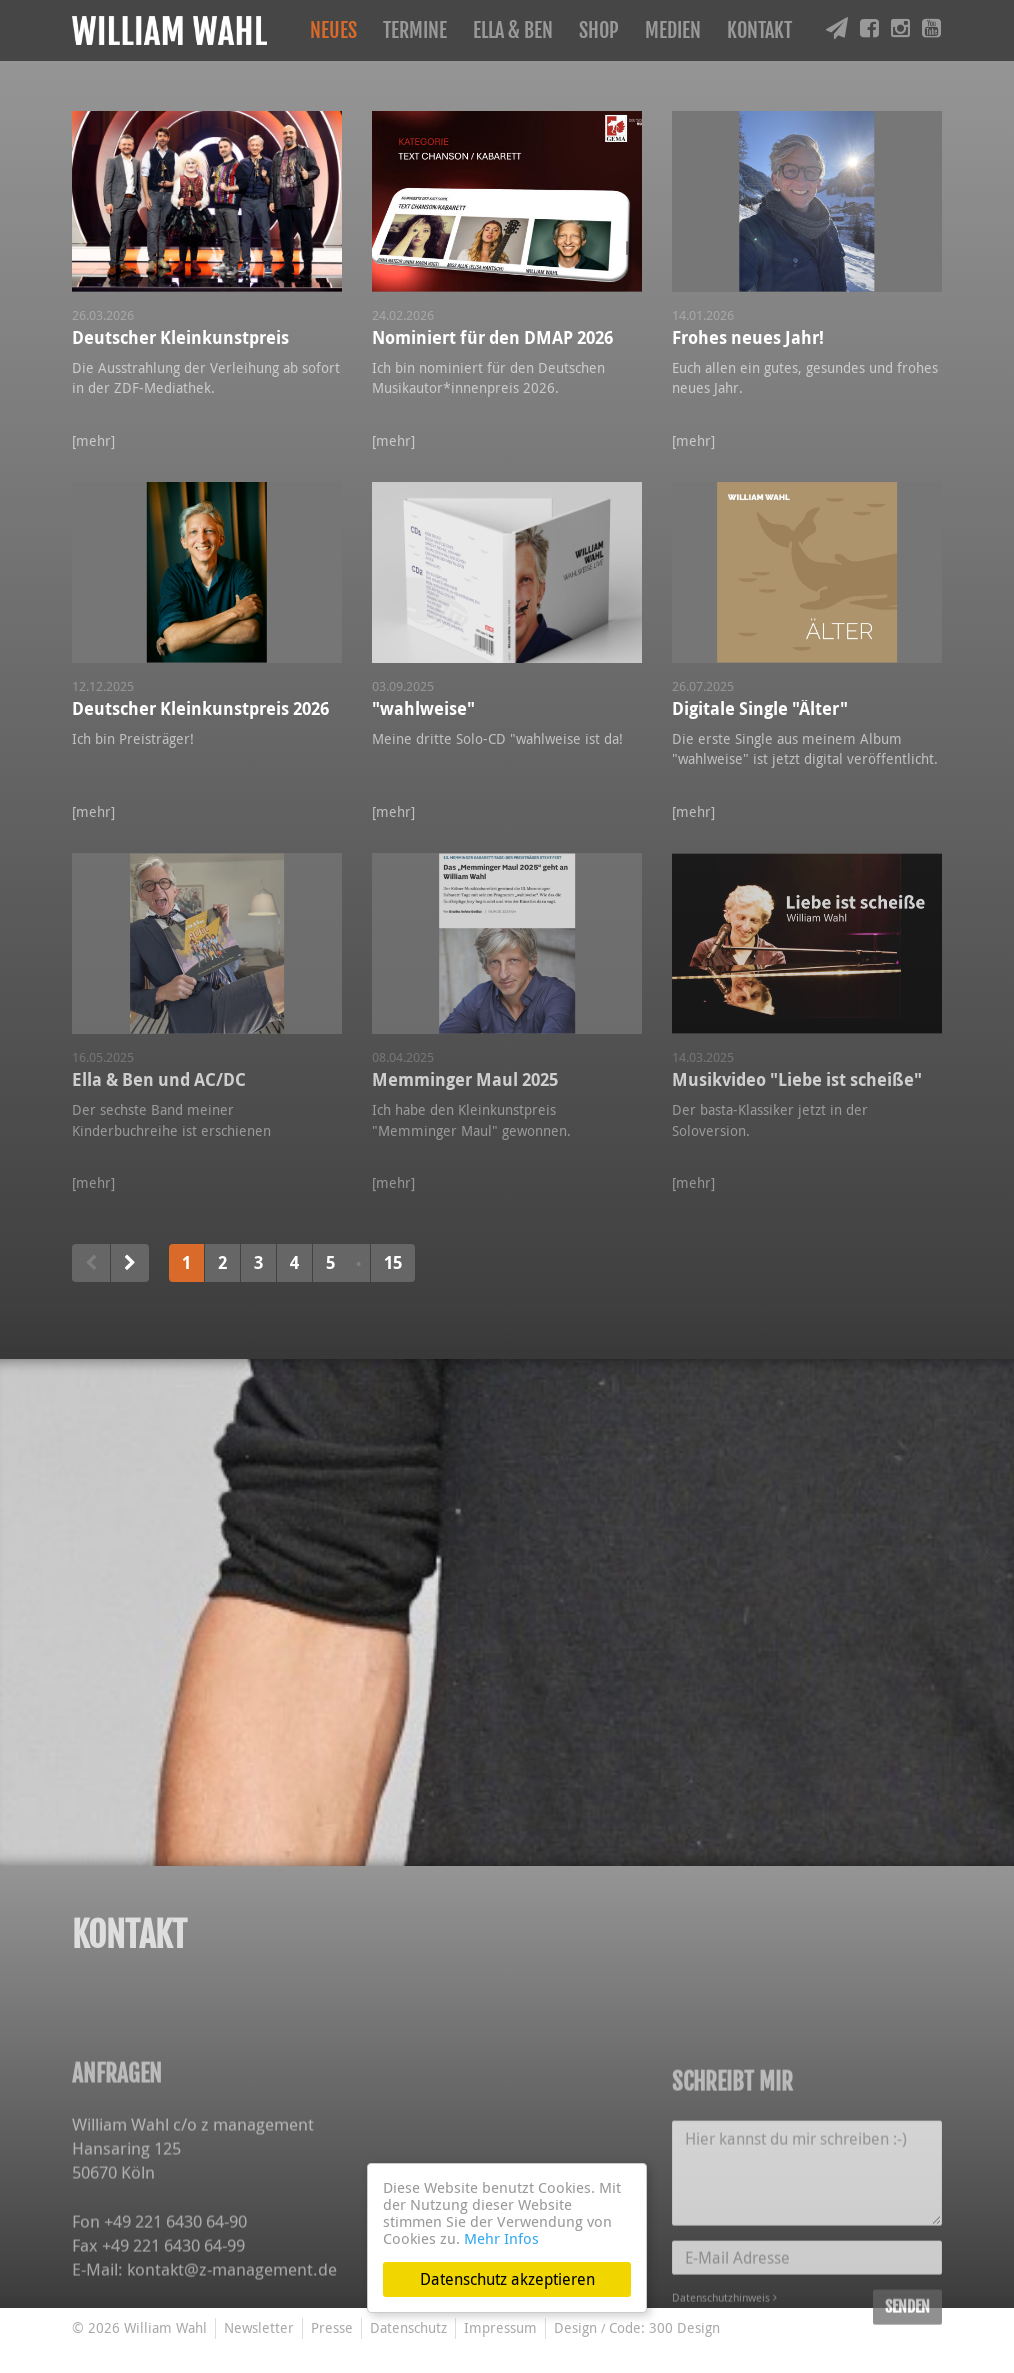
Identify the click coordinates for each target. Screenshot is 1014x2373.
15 (393, 1262)
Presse (332, 2327)
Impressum (500, 2327)
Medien (673, 30)
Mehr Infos (501, 2238)
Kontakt (759, 30)
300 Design (684, 2327)
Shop (599, 30)
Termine (415, 30)
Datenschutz (408, 2327)
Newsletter (259, 2327)
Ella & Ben (513, 30)
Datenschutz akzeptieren (507, 2279)
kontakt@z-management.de (232, 2351)
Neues (333, 30)
